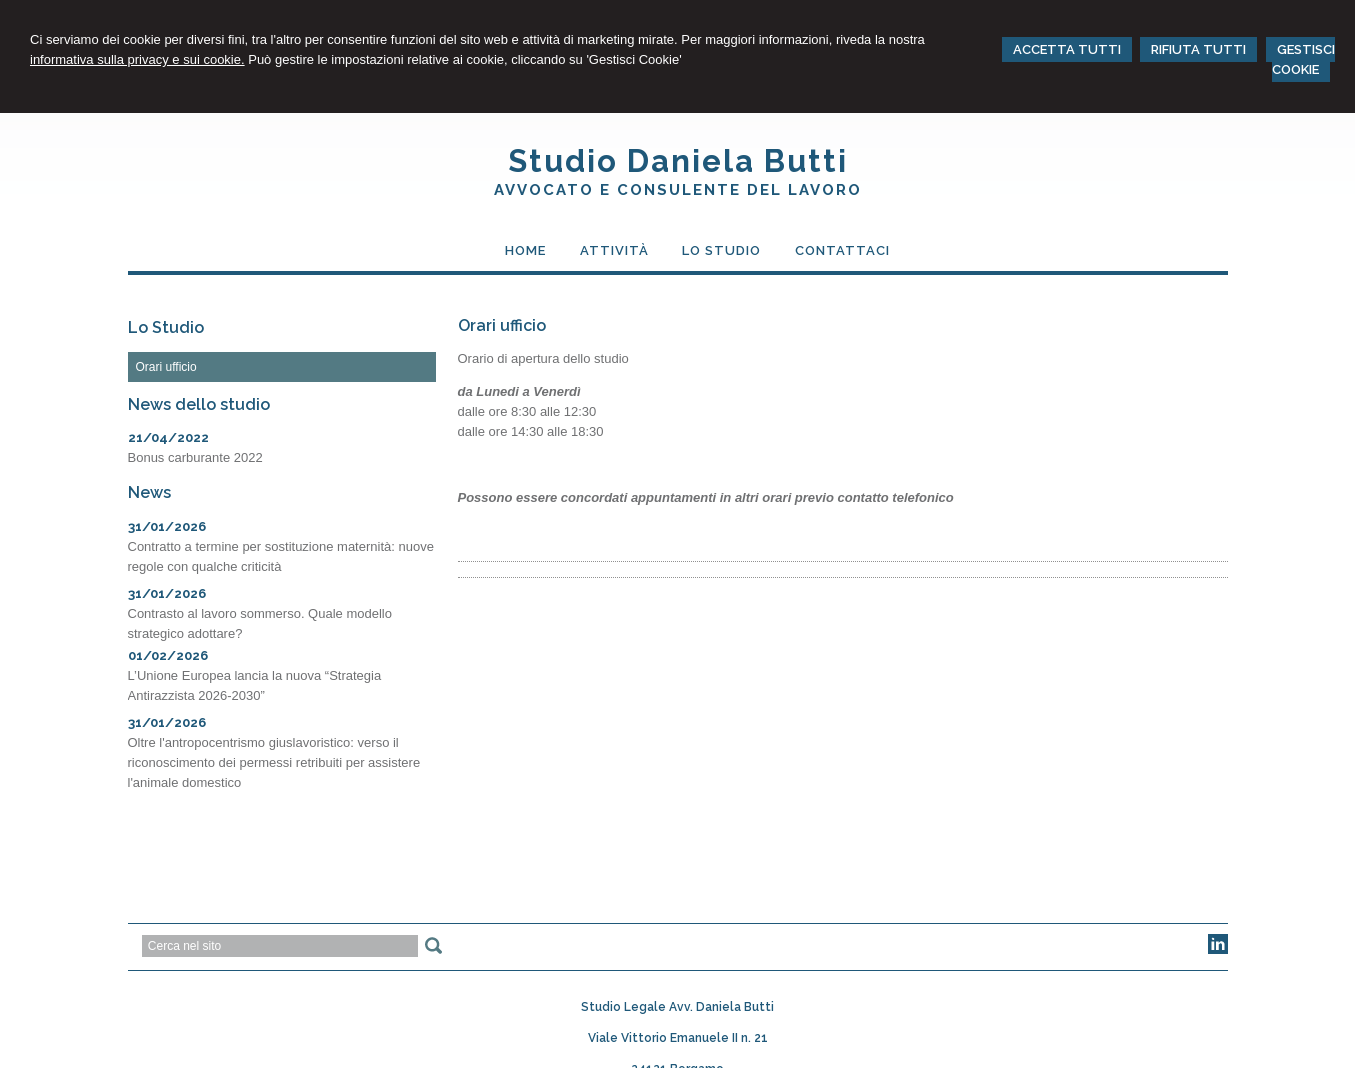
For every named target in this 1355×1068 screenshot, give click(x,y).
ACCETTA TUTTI (1067, 49)
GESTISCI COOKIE (1303, 59)
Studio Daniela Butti (678, 161)
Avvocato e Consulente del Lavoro (678, 190)
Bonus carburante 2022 (195, 457)
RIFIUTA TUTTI (1198, 49)
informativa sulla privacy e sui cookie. (137, 59)
